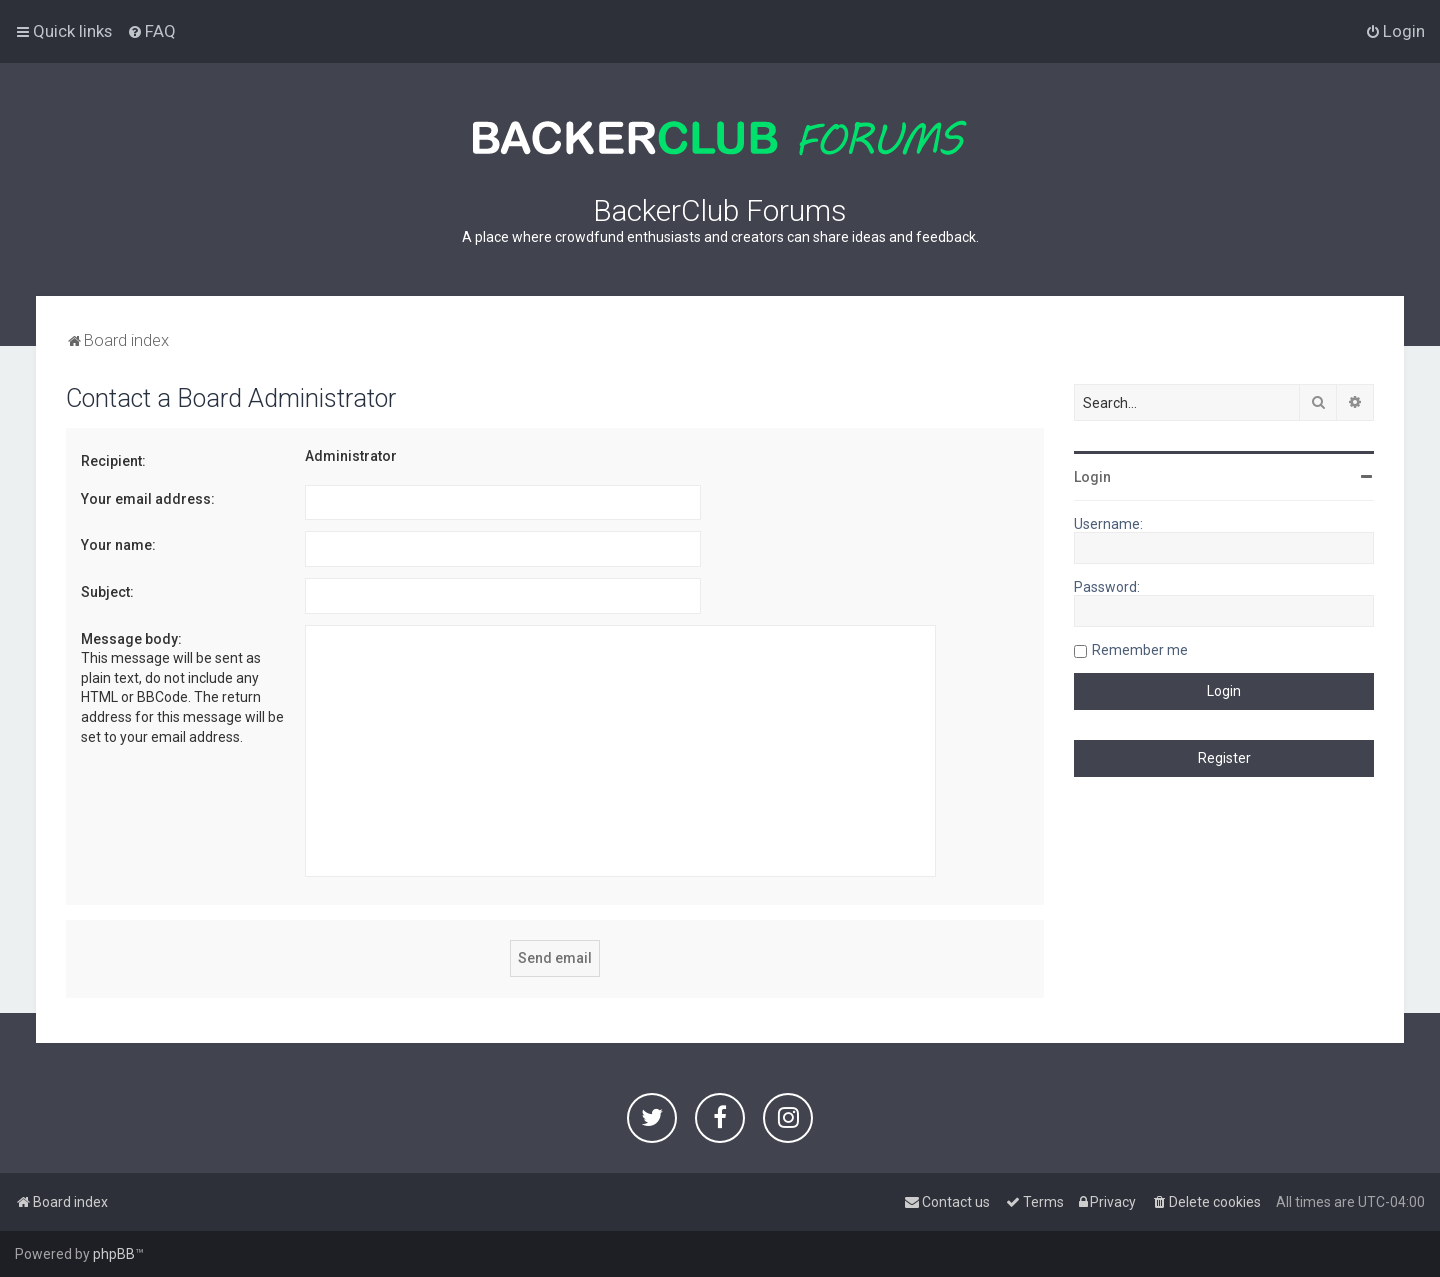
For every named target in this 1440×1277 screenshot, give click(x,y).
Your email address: (148, 499)
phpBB (114, 1254)
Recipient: (113, 461)
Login (1092, 477)
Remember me (1140, 650)
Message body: (131, 639)
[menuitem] (151, 31)
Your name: (118, 545)
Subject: (107, 592)
